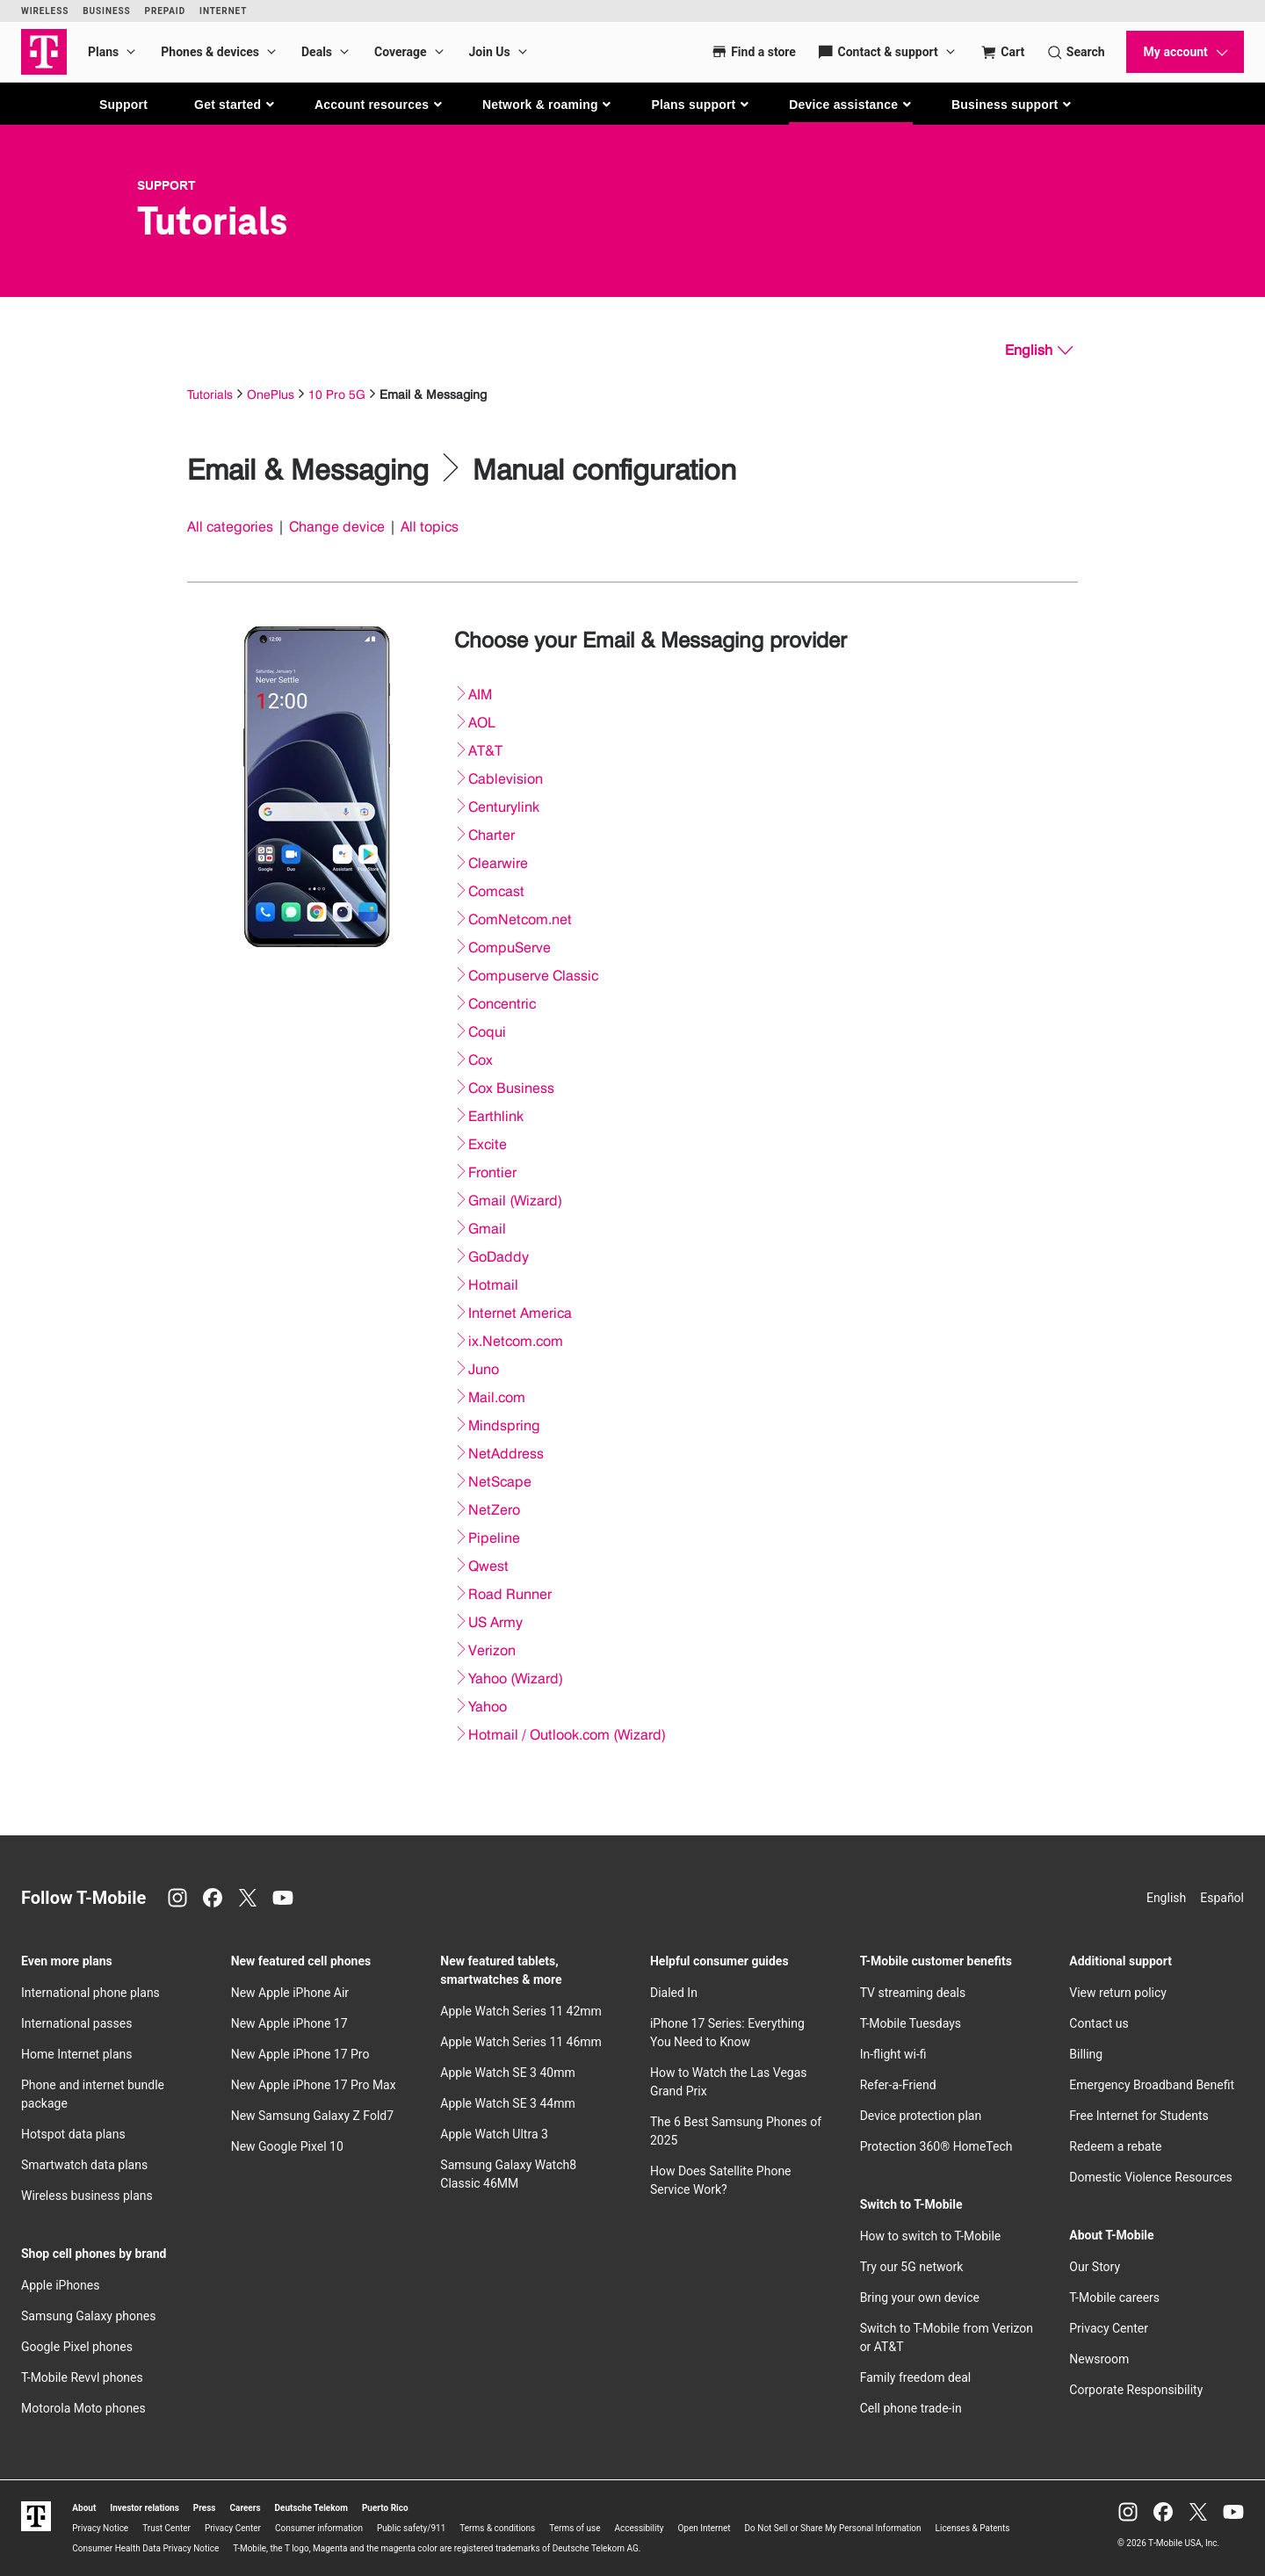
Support (123, 105)
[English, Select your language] (1039, 350)
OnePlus (270, 394)
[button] (235, 104)
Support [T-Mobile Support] (166, 185)
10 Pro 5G (336, 394)
